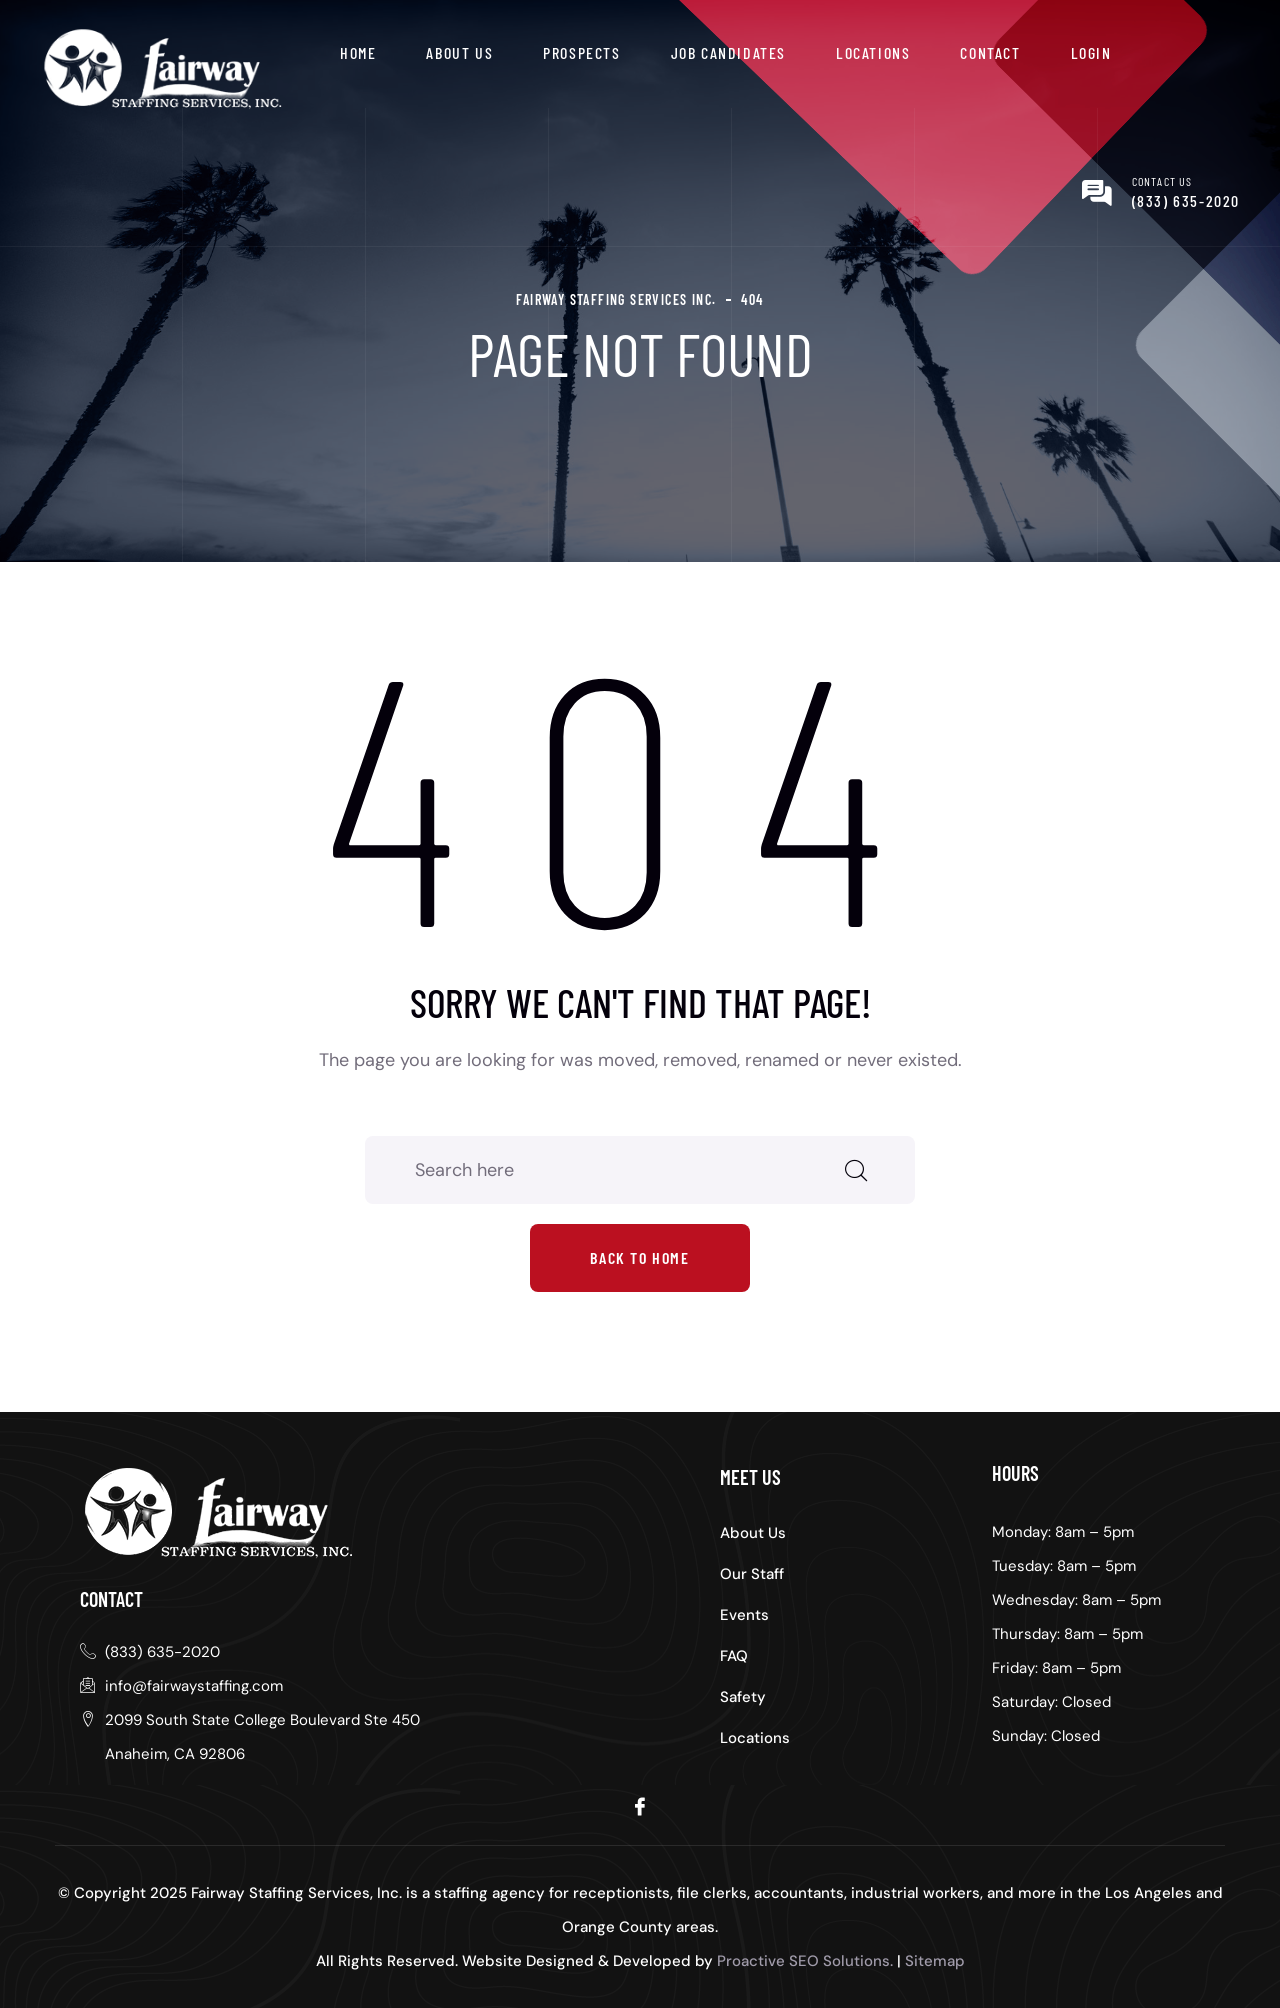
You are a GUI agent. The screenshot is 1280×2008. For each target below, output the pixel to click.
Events (744, 1615)
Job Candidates (728, 52)
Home (358, 52)
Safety (743, 1697)
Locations (873, 52)
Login (1091, 52)
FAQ (734, 1656)
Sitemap (935, 1961)
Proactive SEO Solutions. (805, 1961)
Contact (990, 52)
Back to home (639, 1257)
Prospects (581, 52)
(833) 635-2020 (1186, 200)
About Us (459, 52)
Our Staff (752, 1574)
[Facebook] (640, 1805)
